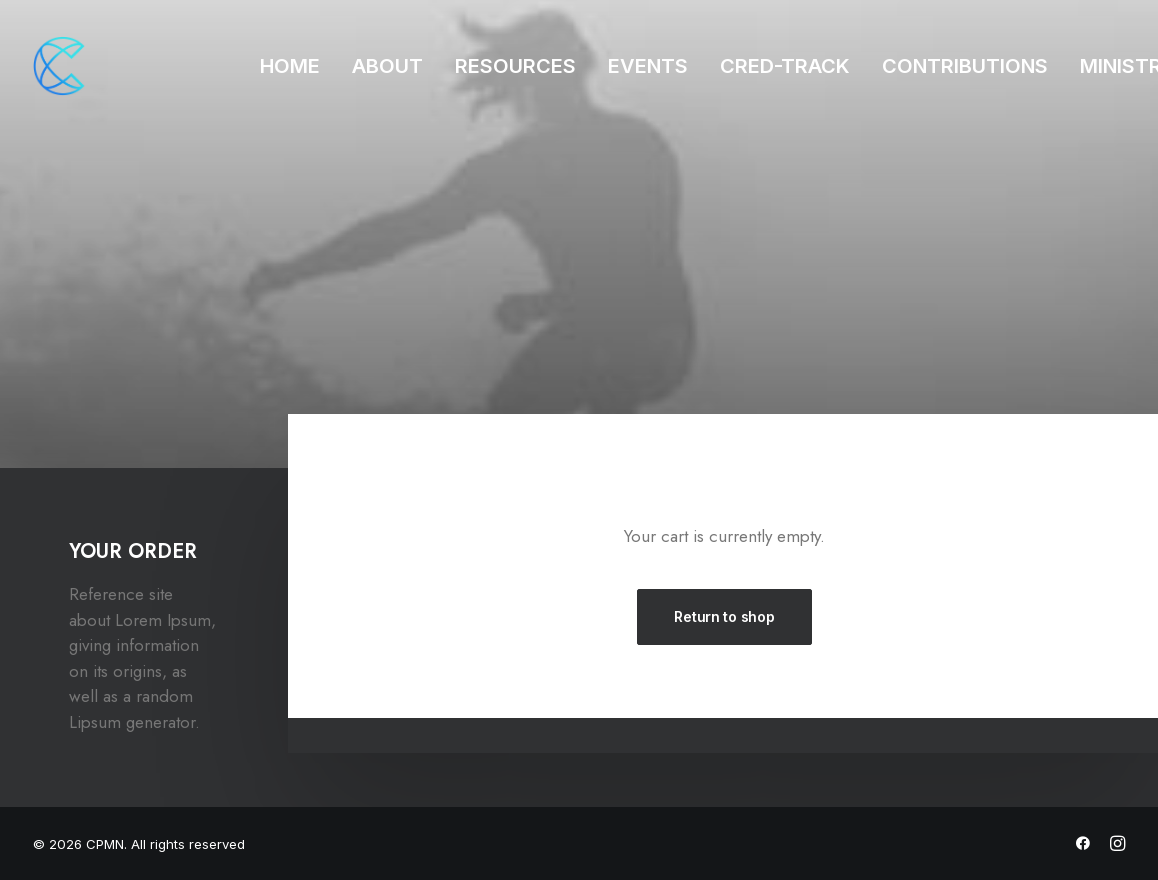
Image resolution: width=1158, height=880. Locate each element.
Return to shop (724, 616)
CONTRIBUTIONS (965, 66)
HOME (290, 66)
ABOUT (387, 66)
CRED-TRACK (785, 66)
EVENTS (648, 66)
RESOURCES (515, 66)
